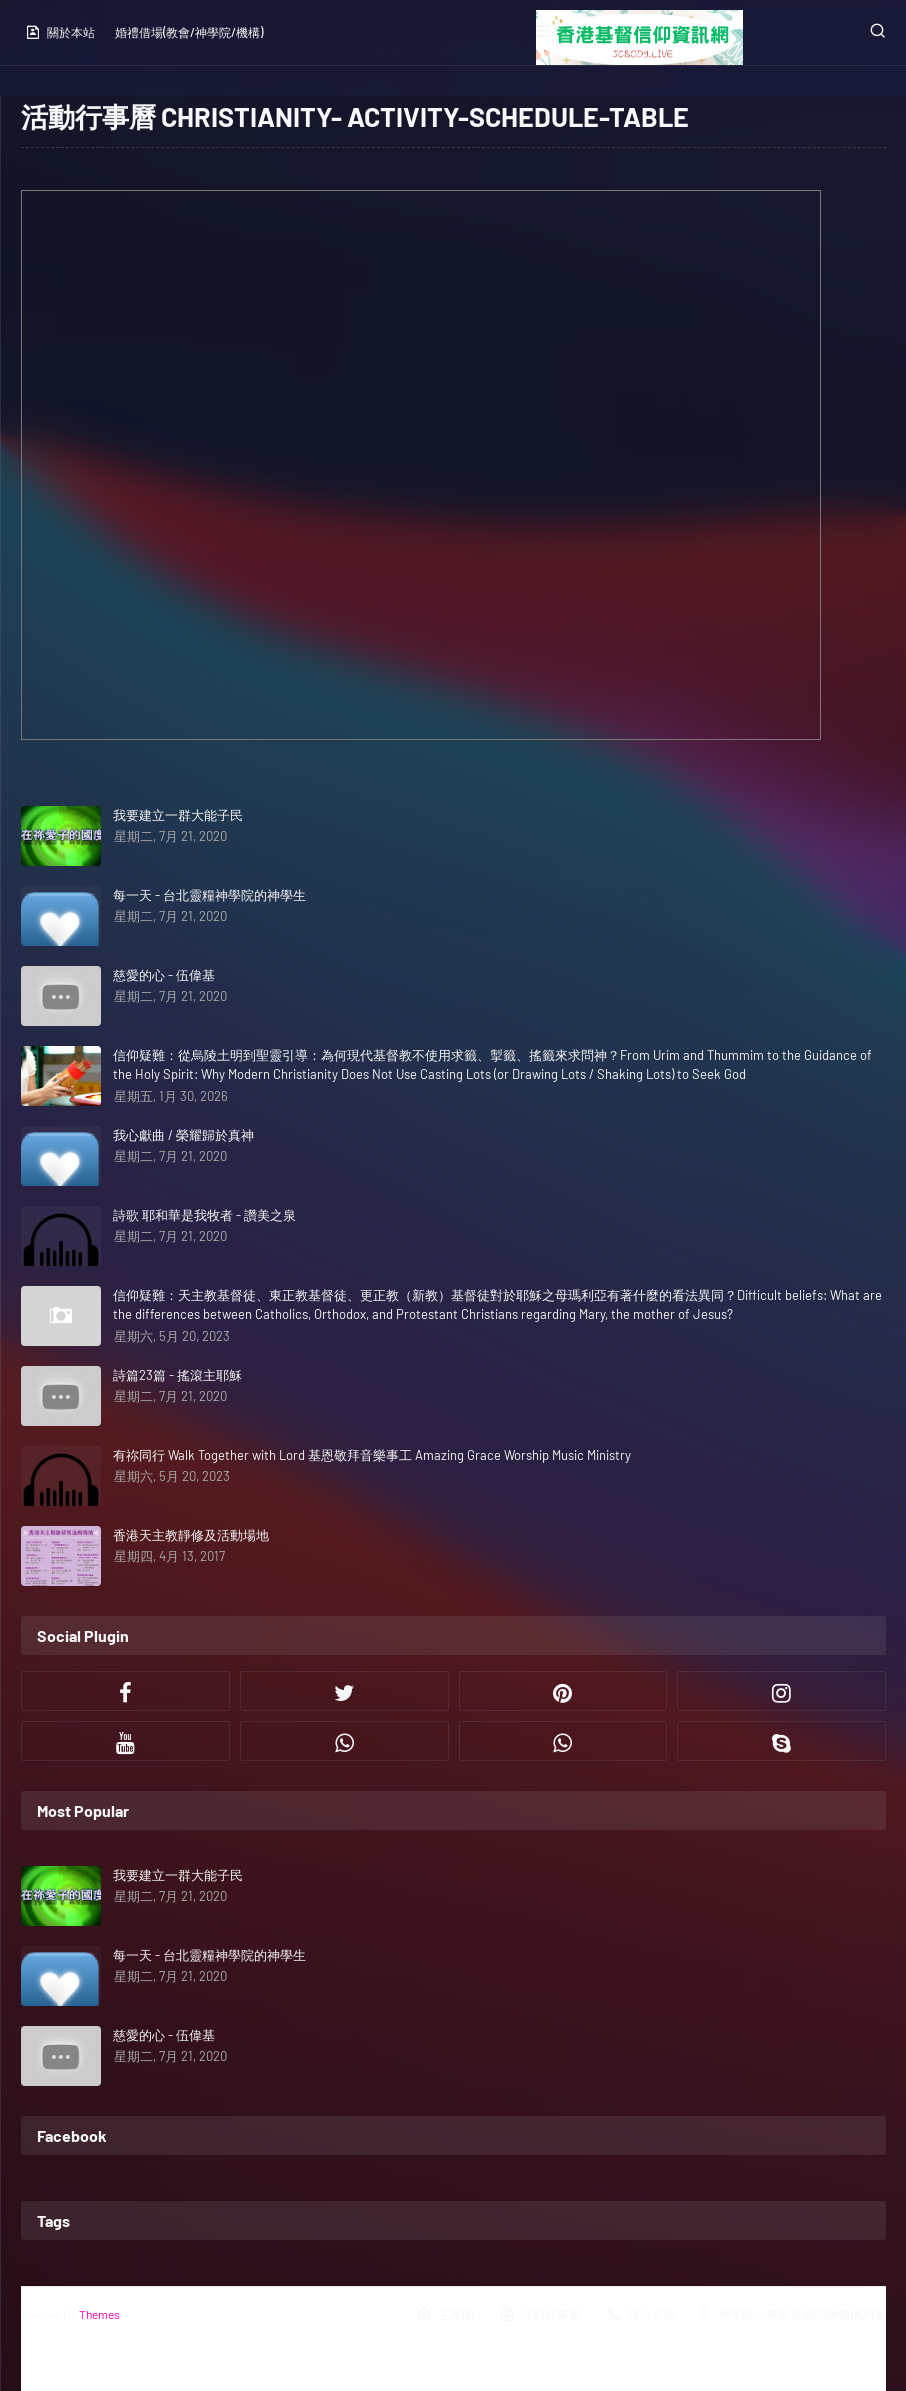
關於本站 (60, 32)
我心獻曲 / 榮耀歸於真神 (183, 1135)
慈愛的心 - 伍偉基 (164, 975)
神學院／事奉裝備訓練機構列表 (791, 2314)
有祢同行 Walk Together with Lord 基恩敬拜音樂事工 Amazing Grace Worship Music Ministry (372, 1455)
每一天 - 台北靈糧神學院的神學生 (209, 895)
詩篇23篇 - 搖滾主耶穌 (177, 1375)
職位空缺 (641, 2314)
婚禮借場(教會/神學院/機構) (189, 32)
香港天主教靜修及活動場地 (191, 1535)
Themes (99, 2314)
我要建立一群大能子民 (178, 815)
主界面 (445, 2314)
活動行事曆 (540, 2314)
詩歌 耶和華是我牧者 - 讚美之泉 (204, 1215)
